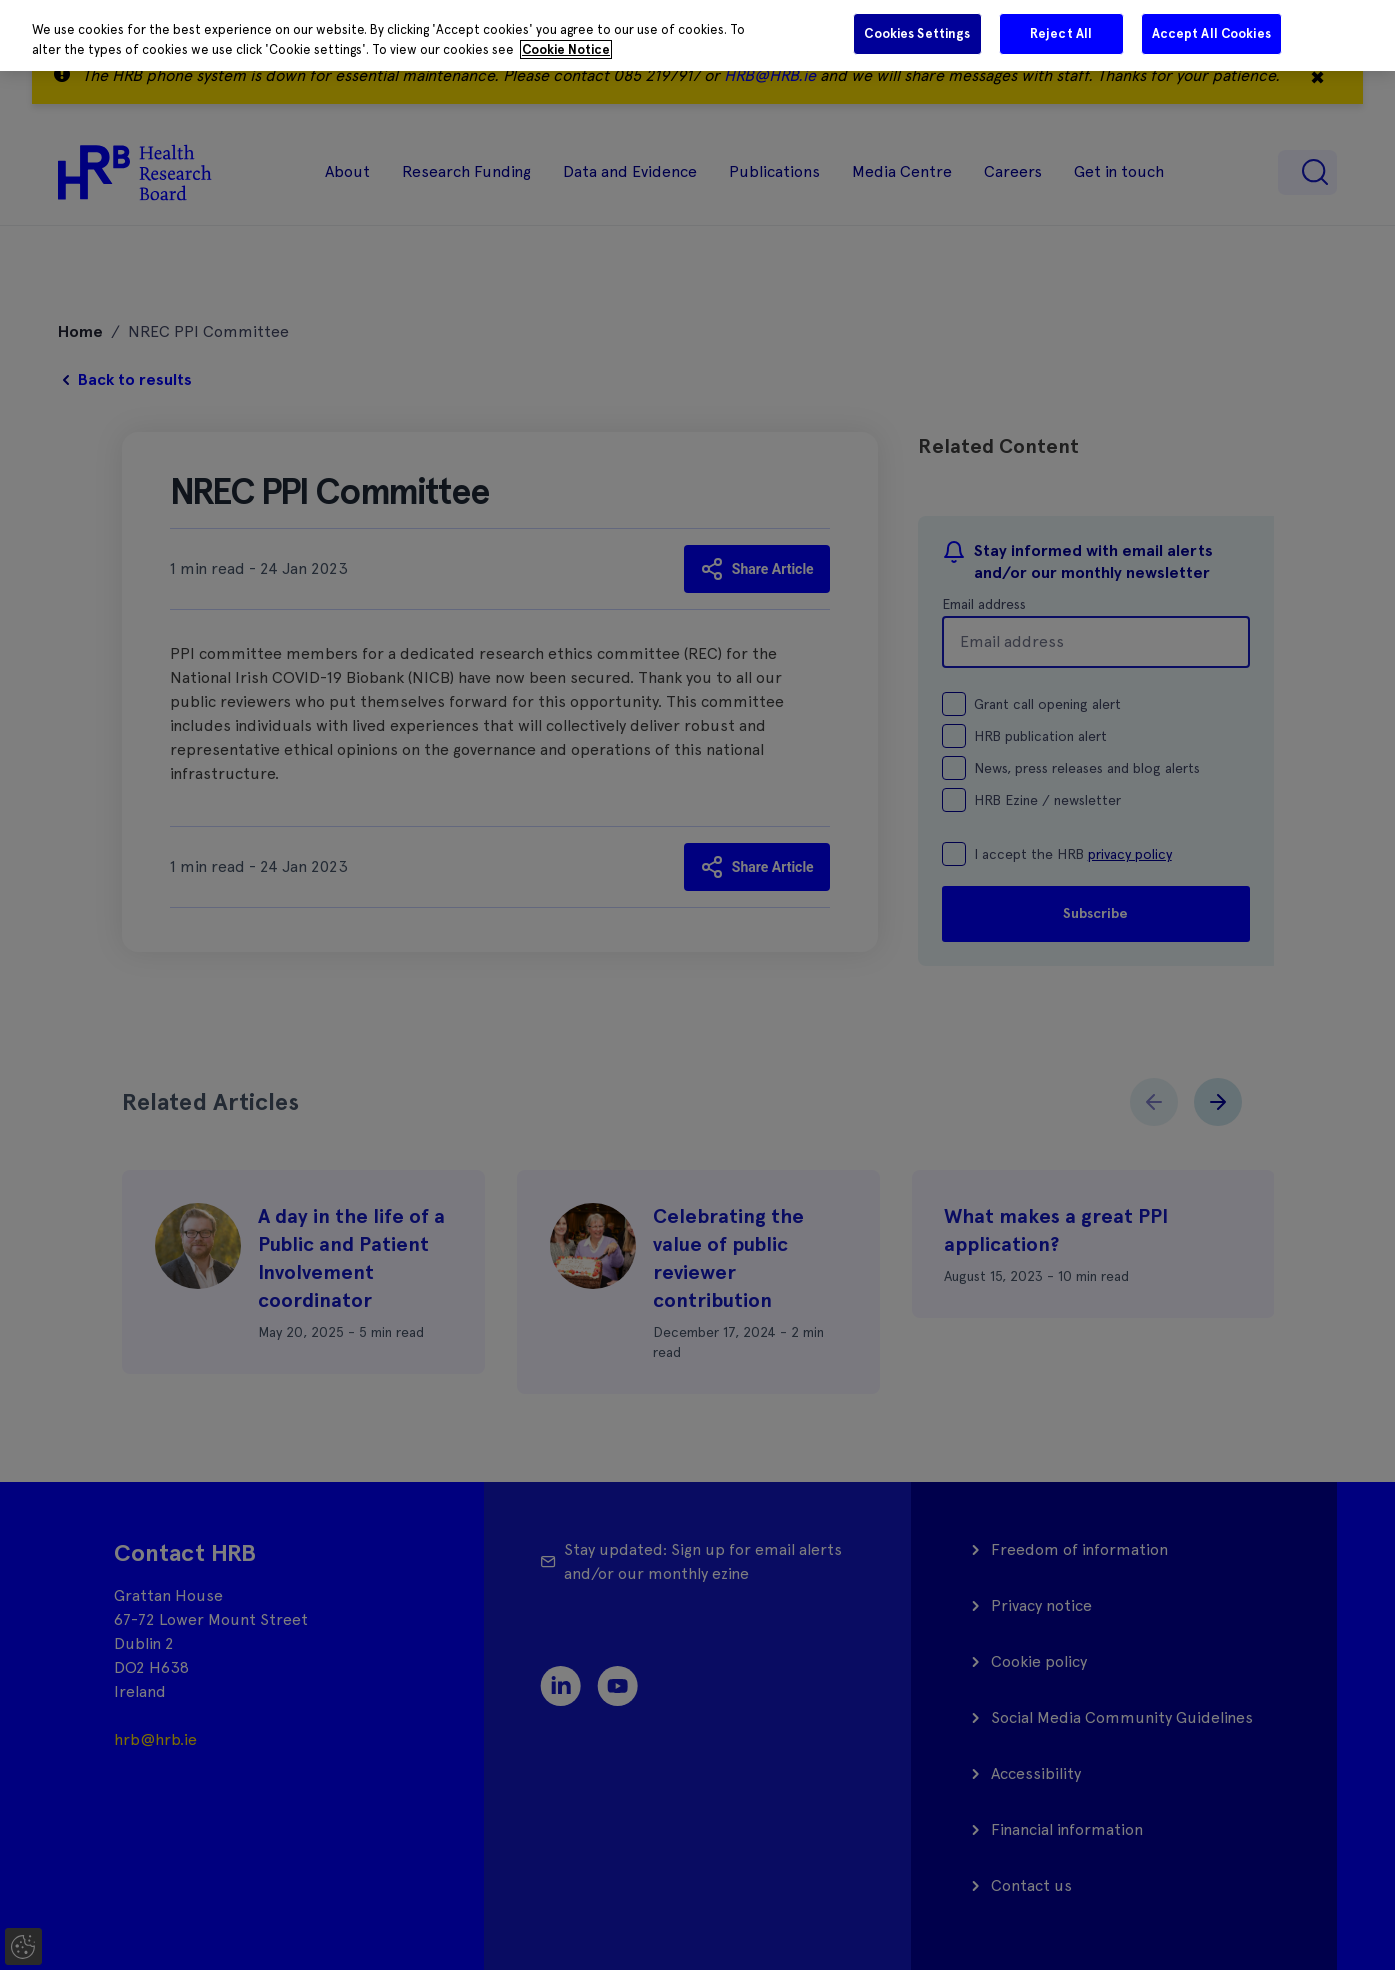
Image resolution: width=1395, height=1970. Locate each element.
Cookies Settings (917, 33)
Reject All (1061, 33)
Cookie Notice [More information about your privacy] (566, 49)
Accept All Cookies (1211, 33)
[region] (697, 35)
